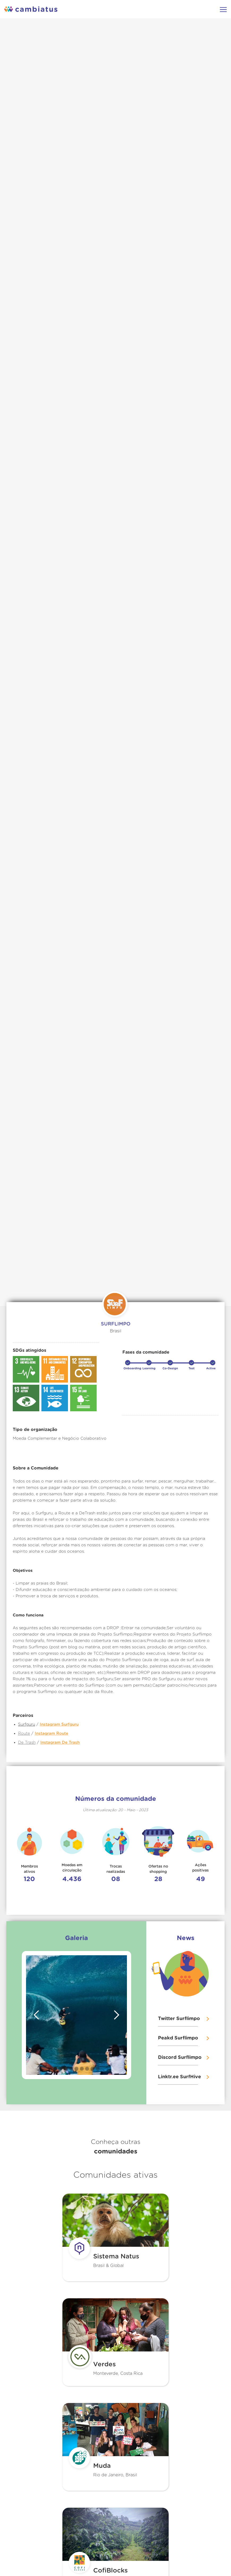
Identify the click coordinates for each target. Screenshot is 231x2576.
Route (24, 1733)
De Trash (27, 1743)
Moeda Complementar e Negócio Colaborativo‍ (59, 1439)
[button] (36, 2015)
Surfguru (26, 1724)
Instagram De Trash (60, 1743)
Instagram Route (51, 1733)
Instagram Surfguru (59, 1724)
